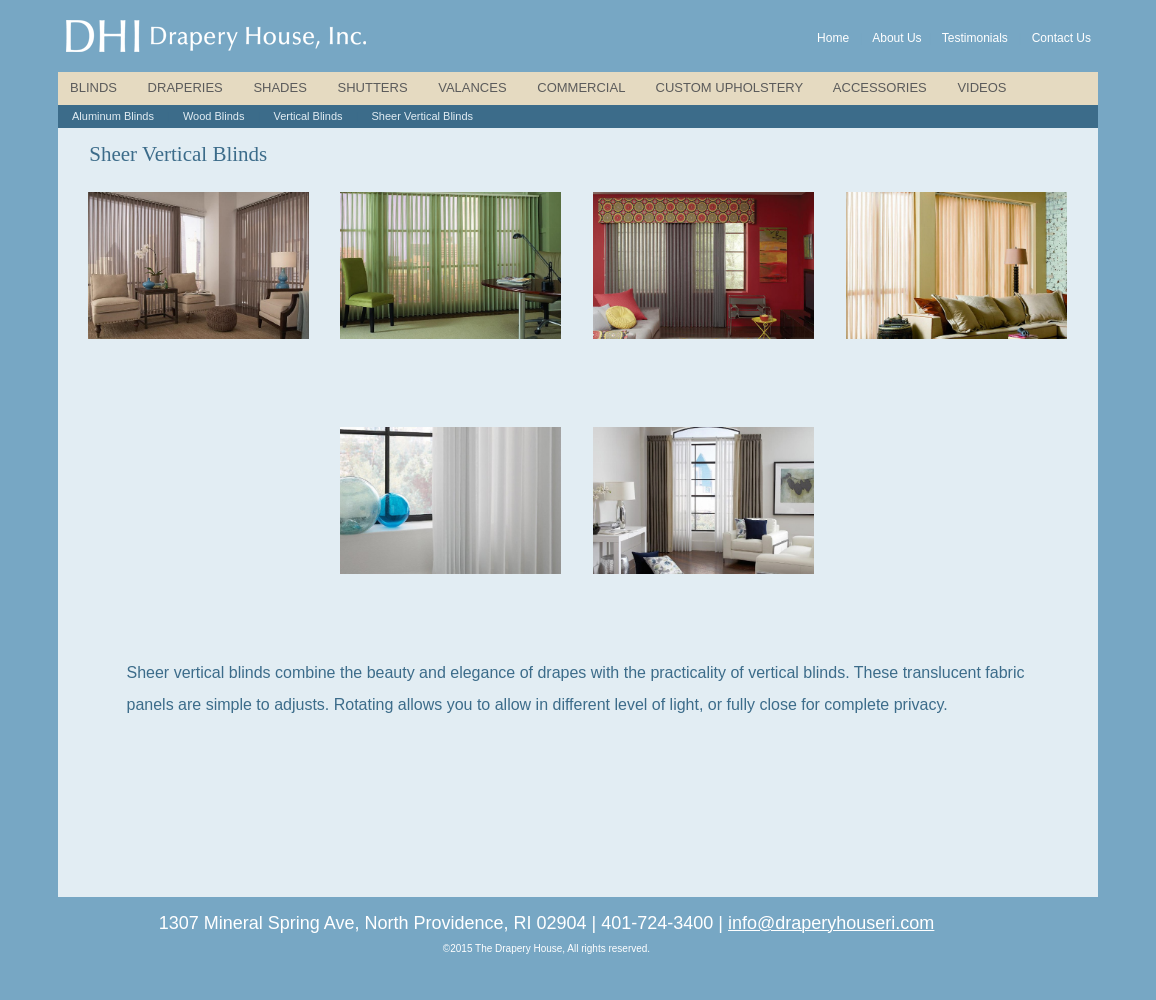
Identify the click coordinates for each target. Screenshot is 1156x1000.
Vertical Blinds (307, 116)
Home (833, 38)
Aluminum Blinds (113, 116)
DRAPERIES (185, 87)
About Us (896, 38)
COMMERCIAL (581, 87)
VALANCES (472, 87)
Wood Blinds (214, 116)
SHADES (279, 87)
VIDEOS (981, 87)
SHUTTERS (373, 87)
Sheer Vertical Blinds (423, 116)
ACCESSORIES (880, 87)
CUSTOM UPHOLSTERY (729, 87)
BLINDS (93, 87)
